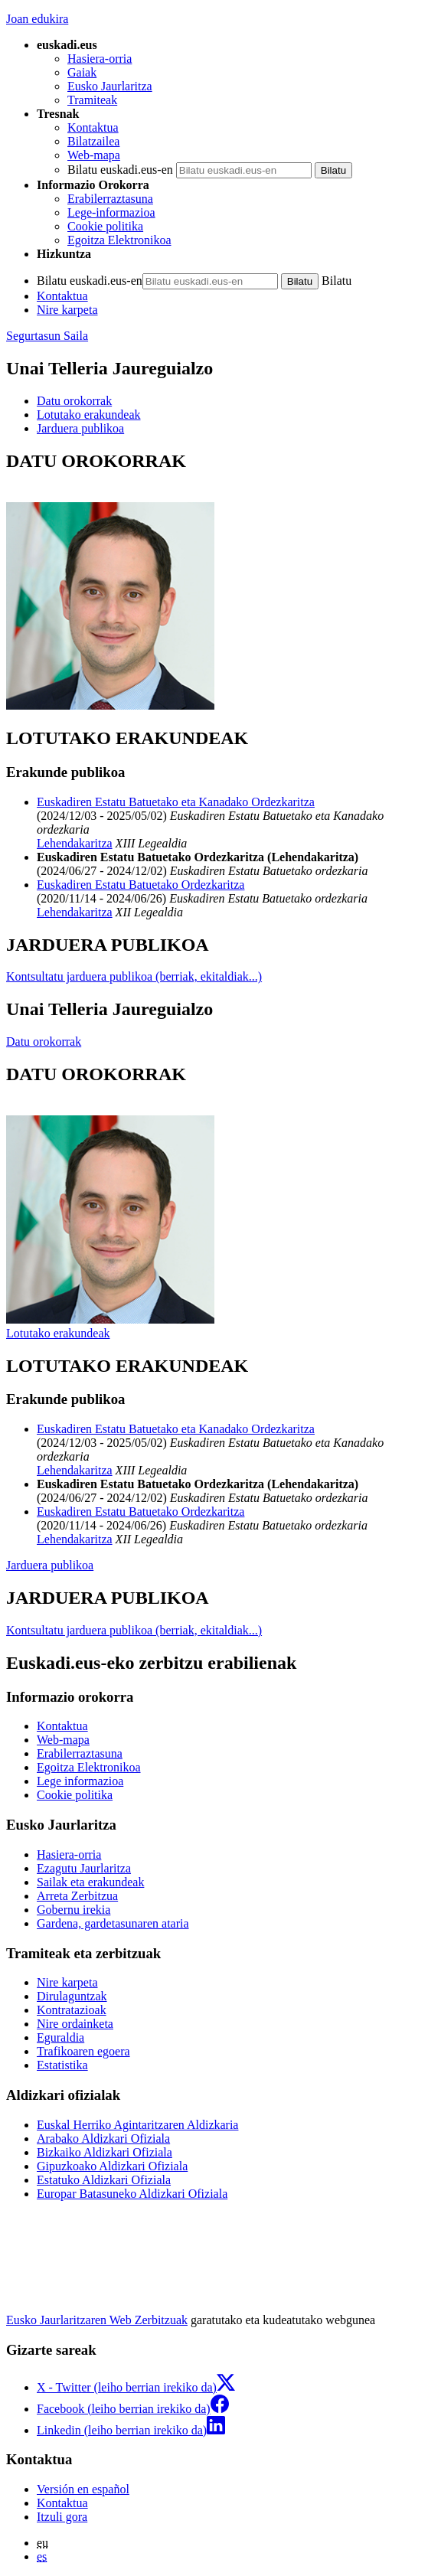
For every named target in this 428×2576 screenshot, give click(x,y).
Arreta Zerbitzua (77, 1895)
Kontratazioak (71, 2009)
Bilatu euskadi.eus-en (120, 169)
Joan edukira (37, 18)
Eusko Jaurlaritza (109, 86)
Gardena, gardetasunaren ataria (113, 1923)
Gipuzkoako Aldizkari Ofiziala (112, 2166)
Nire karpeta (67, 309)
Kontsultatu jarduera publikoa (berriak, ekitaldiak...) (134, 976)
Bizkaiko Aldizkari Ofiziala (104, 2152)
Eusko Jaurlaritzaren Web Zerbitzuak (97, 2319)
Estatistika (62, 2065)
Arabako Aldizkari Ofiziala (103, 2138)
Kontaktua (93, 127)
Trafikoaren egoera (83, 2051)
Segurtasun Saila (47, 335)
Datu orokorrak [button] (74, 400)
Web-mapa (93, 155)
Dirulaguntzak (72, 1996)
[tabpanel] (214, 582)
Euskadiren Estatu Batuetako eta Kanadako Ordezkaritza (176, 801)
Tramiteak (92, 99)
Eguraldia (60, 2037)
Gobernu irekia (73, 1909)
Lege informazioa (80, 1781)
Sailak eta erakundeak (90, 1882)
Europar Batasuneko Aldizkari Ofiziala (132, 2193)
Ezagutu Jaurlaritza (84, 1868)
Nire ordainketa (75, 2023)
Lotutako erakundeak (58, 1333)
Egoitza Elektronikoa (119, 239)
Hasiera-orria (99, 58)
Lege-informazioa (111, 212)
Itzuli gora (62, 2516)
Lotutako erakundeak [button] (89, 414)
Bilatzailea (93, 141)
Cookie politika (105, 226)
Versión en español (83, 2489)
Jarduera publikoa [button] (80, 428)
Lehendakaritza (75, 843)
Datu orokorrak (43, 1041)
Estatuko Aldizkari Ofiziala (104, 2179)
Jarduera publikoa (49, 1565)
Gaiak (81, 72)
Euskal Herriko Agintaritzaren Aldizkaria (137, 2124)
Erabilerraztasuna (110, 198)
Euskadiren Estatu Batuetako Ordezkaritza (140, 884)
